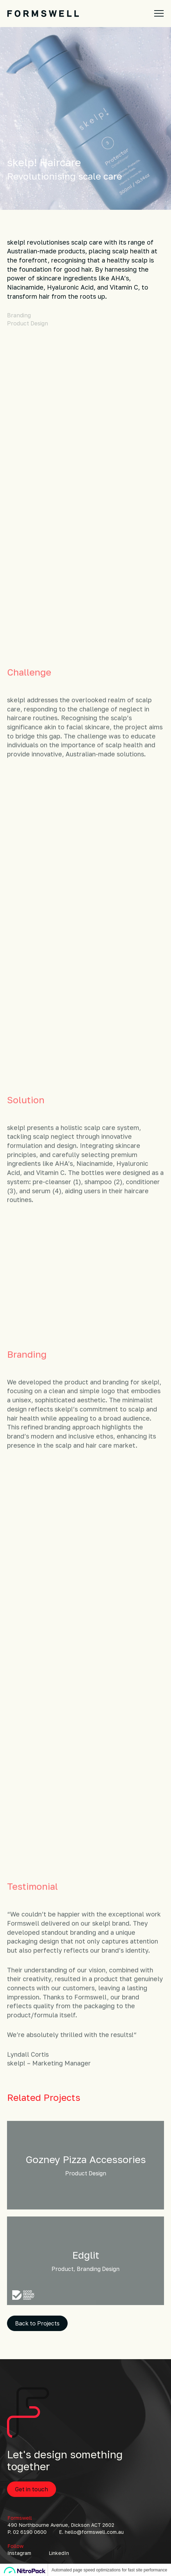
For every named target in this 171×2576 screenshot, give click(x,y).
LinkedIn (59, 2553)
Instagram (19, 2553)
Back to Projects (37, 2323)
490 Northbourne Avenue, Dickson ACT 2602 (60, 2525)
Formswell (19, 2518)
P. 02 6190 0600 (27, 2532)
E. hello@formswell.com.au (91, 2532)
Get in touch (31, 2489)
